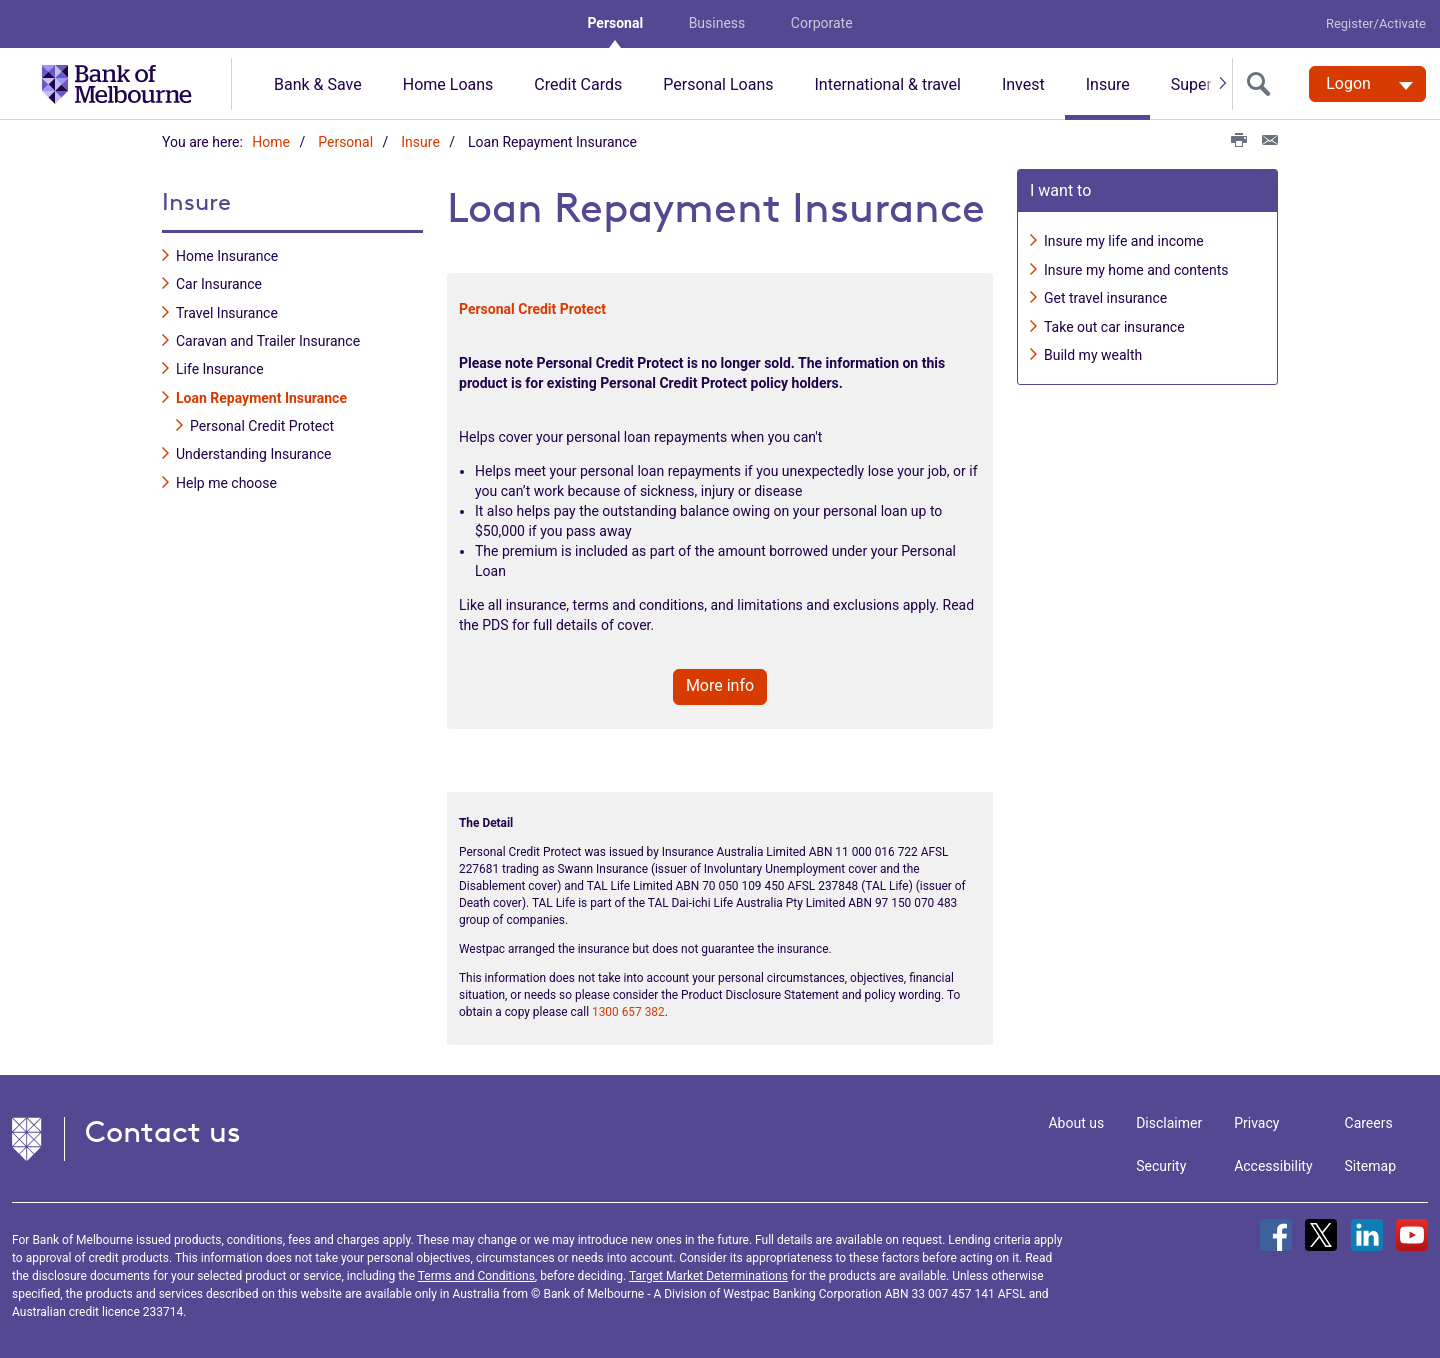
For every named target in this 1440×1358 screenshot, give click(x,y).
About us (1076, 1118)
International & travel (887, 84)
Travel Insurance (227, 308)
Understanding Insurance (253, 450)
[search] (1263, 84)
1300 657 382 (628, 1008)
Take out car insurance (1114, 322)
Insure (1108, 84)
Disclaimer (1169, 1118)
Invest (1023, 84)
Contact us (163, 1126)
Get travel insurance (1105, 294)
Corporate (822, 23)
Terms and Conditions (476, 1271)
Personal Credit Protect (262, 422)
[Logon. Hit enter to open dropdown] (1367, 84)
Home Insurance (227, 251)
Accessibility (1273, 1161)
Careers (1369, 1118)
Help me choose (226, 478)
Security (1161, 1161)
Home (271, 142)
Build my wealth (1093, 350)
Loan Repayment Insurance (261, 393)
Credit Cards (578, 84)
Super (1191, 84)
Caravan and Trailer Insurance (268, 336)
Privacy (1256, 1118)
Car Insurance (219, 280)
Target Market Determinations (708, 1271)
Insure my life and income (1124, 237)
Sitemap (1370, 1161)
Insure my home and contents (1136, 265)
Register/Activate (1376, 23)
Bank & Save (318, 84)
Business (717, 23)
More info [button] (720, 680)
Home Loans (448, 84)
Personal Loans (718, 84)
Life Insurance (220, 365)
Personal (615, 23)
